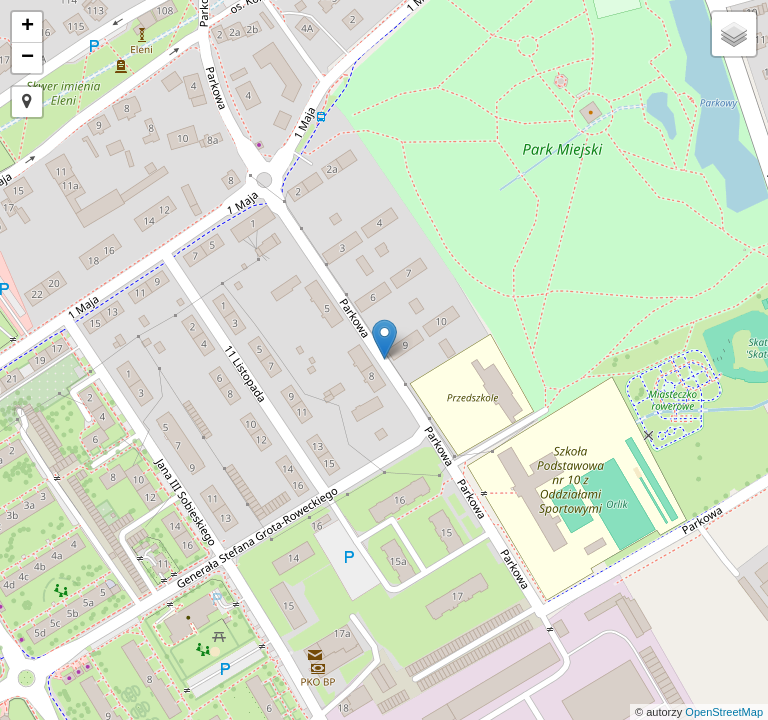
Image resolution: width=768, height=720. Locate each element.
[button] (27, 102)
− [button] (27, 58)
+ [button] (27, 27)
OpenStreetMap (724, 712)
